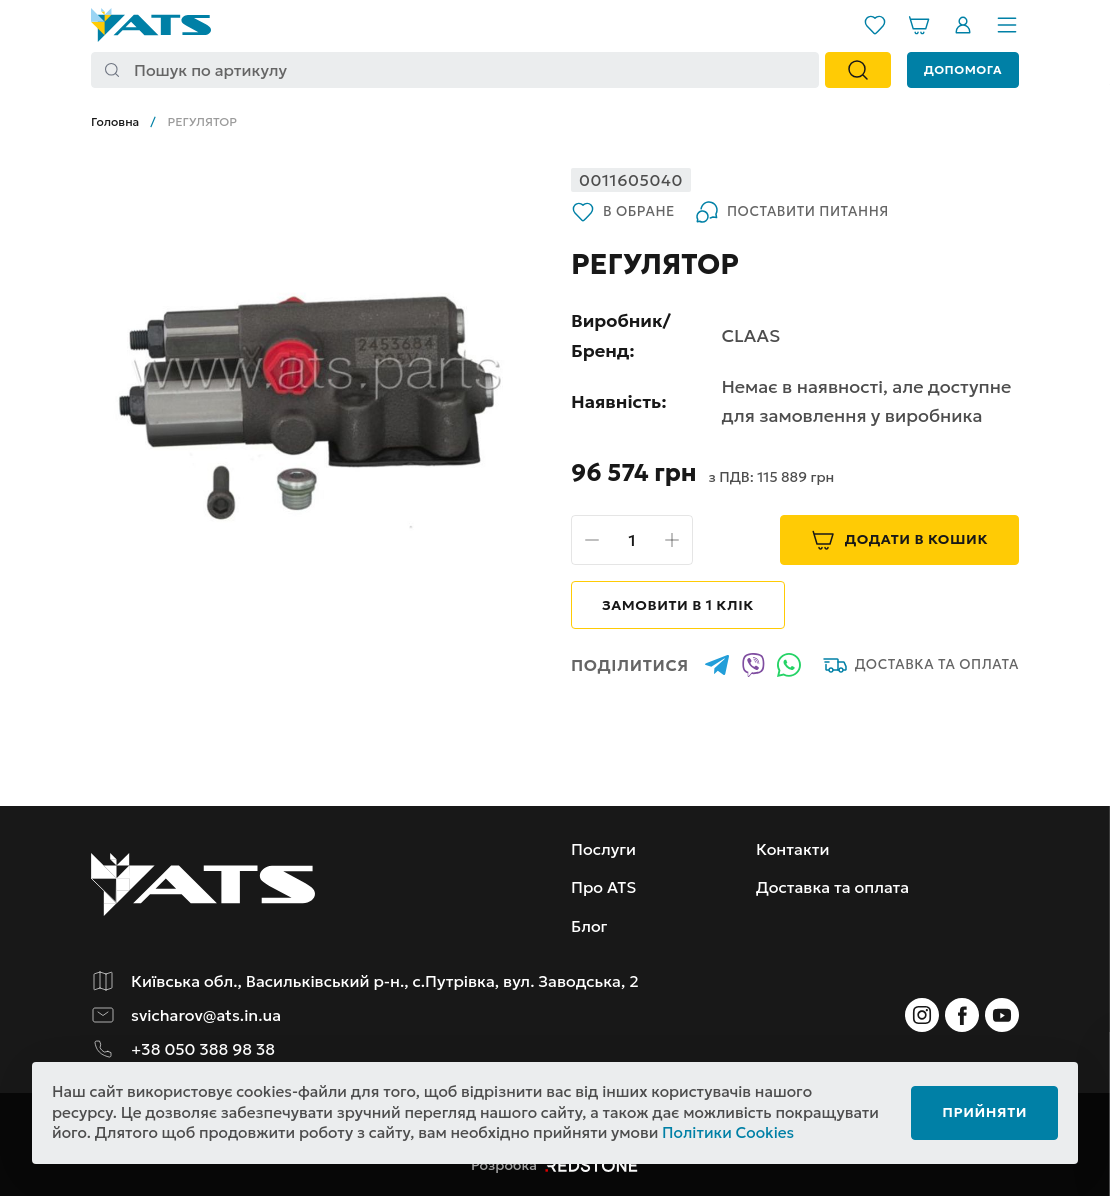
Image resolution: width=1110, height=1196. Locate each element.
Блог (589, 926)
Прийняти (984, 1112)
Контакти (793, 849)
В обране (623, 212)
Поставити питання (792, 212)
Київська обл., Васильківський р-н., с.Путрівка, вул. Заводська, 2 (385, 981)
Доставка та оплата (921, 665)
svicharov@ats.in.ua (206, 1015)
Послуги (603, 849)
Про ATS (603, 887)
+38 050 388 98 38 (203, 1049)
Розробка (555, 1165)
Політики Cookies (728, 1132)
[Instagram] (922, 1015)
